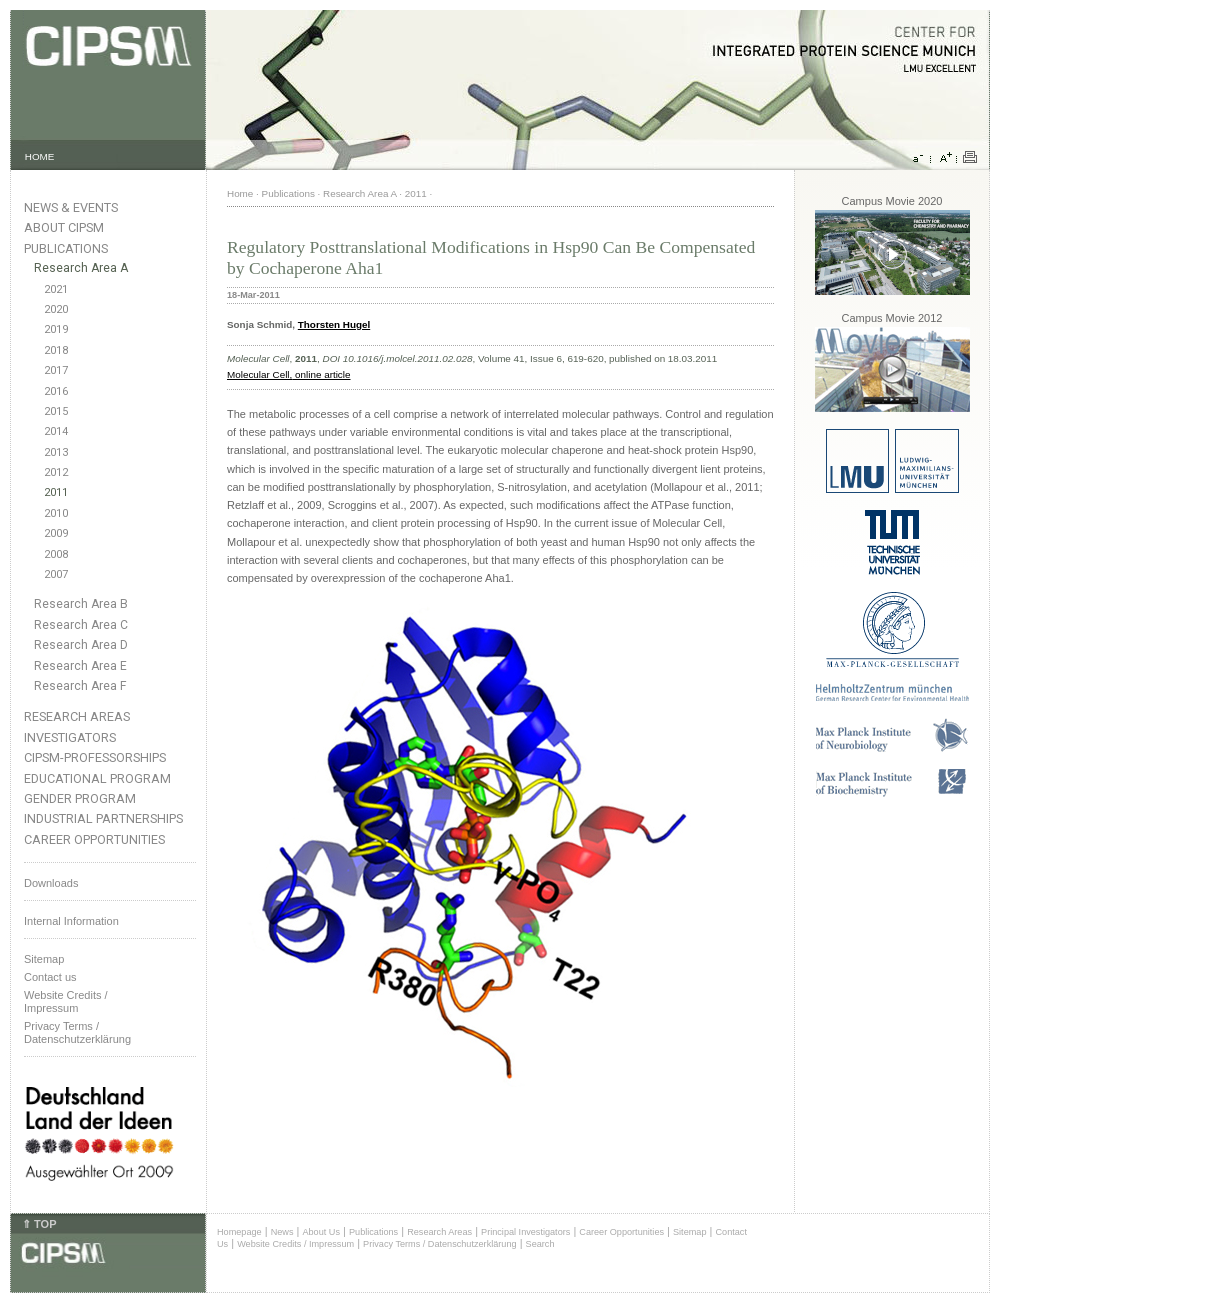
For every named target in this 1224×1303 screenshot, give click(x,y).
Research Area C (81, 625)
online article (321, 374)
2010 (56, 513)
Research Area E (80, 666)
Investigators (70, 737)
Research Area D (81, 645)
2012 (56, 472)
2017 (56, 370)
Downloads (51, 883)
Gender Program (80, 798)
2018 (56, 350)
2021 (56, 289)
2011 (56, 492)
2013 (56, 452)
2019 (56, 329)
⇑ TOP (39, 1224)
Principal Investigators (525, 1232)
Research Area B (81, 604)
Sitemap (44, 959)
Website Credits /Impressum (66, 1001)
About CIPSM (64, 227)
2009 (56, 533)
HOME (40, 156)
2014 (56, 431)
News (282, 1232)
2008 (56, 554)
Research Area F (80, 686)
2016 (56, 391)
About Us (321, 1232)
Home (240, 193)
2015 (56, 411)
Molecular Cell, (259, 374)
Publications (66, 248)
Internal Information (71, 921)
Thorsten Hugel (334, 324)
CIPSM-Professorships (95, 757)
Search (540, 1244)
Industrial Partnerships (103, 818)
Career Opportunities (94, 839)
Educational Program (97, 778)
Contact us (50, 977)
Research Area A (81, 268)
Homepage (239, 1232)
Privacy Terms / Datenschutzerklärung (77, 1032)
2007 (56, 574)
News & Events (71, 207)
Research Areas (77, 716)
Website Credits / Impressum (295, 1244)
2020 (56, 309)
